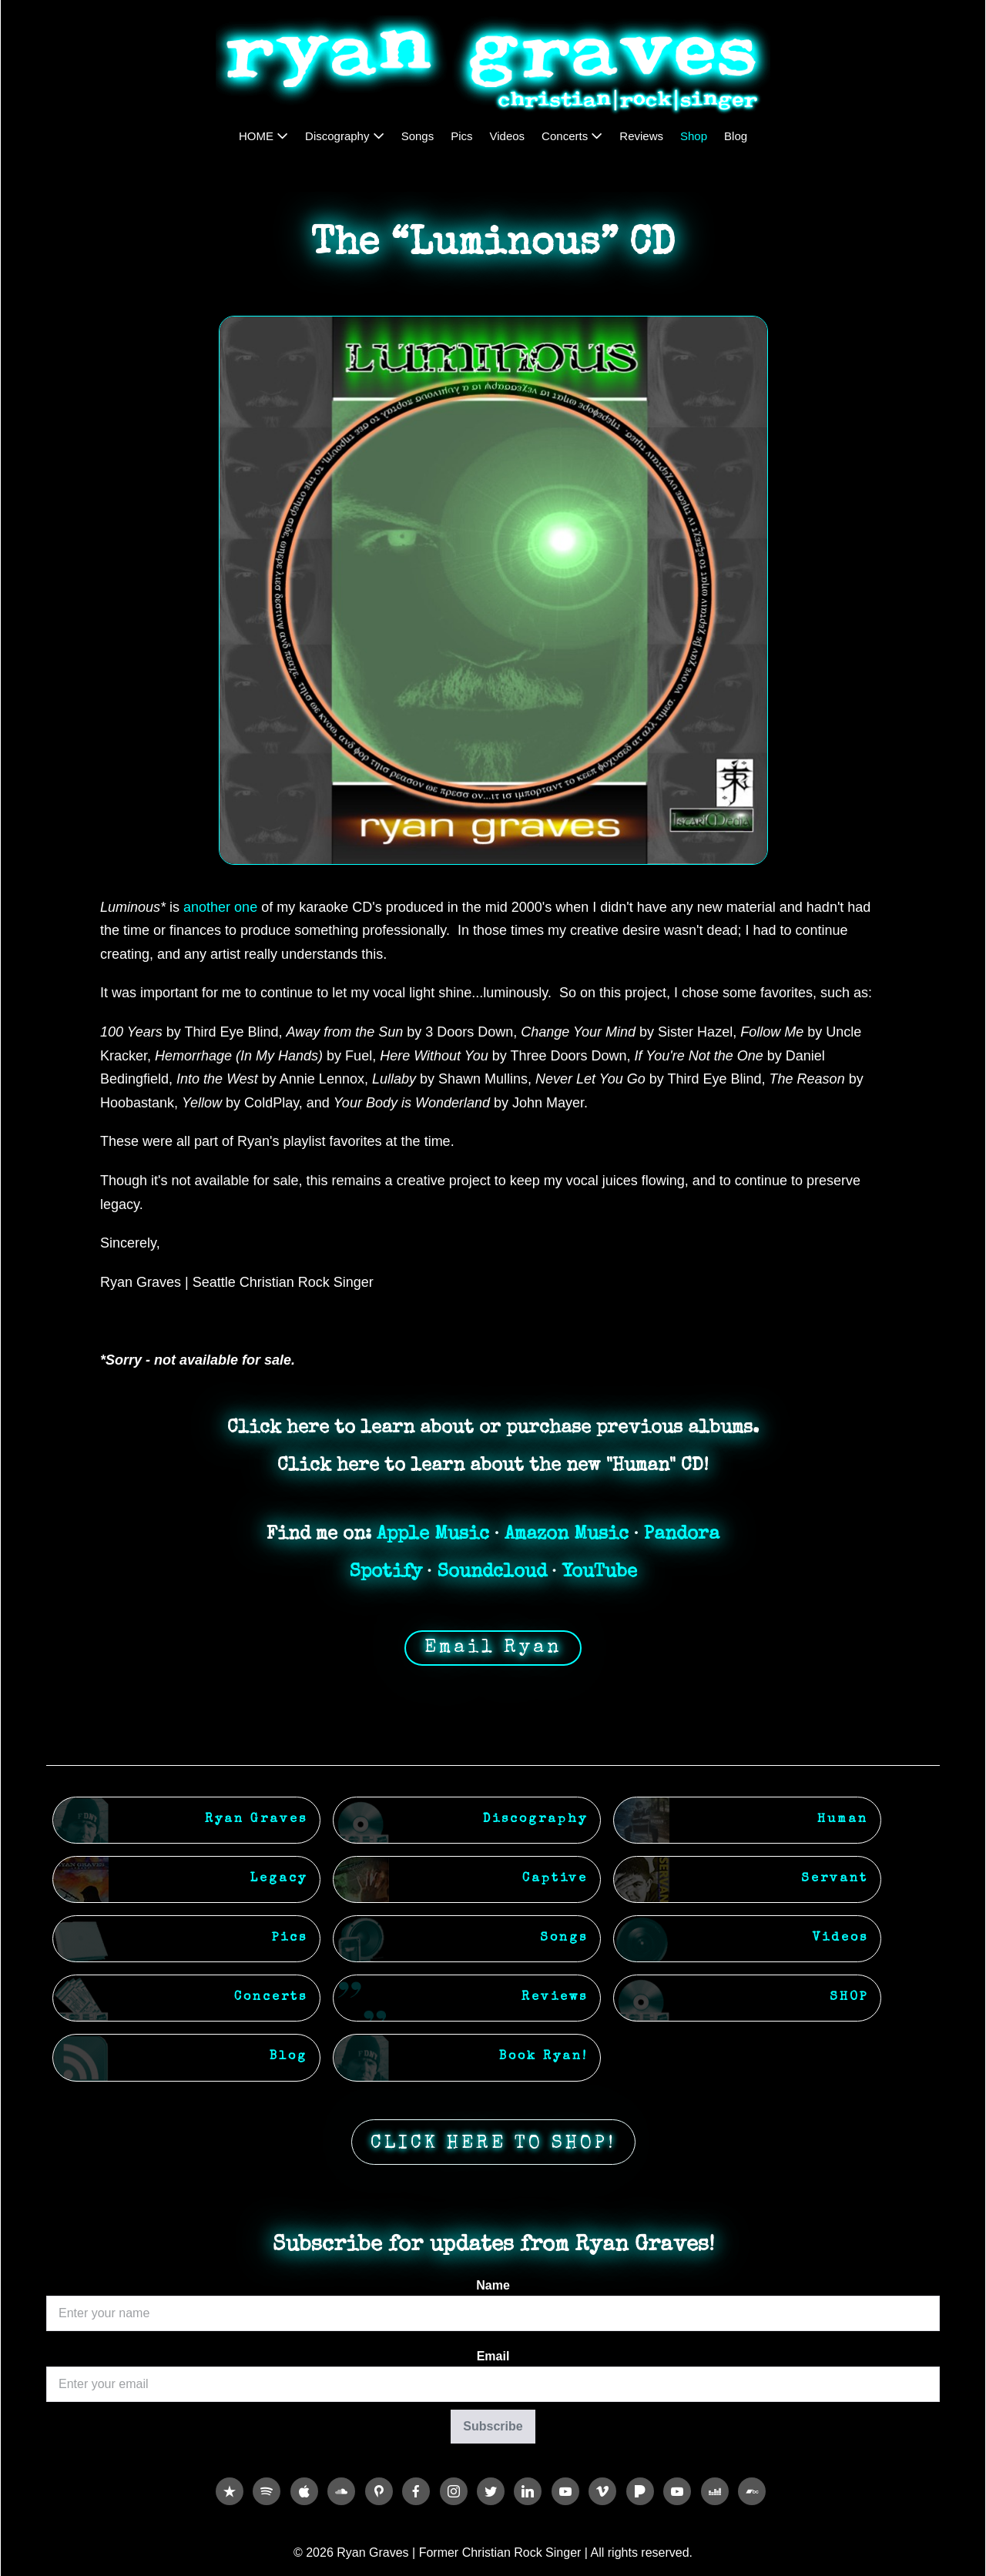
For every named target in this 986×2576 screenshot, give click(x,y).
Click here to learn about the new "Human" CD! (493, 1466)
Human (842, 1820)
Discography (344, 135)
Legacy (278, 1879)
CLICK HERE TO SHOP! (493, 2144)
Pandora (681, 1535)
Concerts (572, 135)
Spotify (386, 1572)
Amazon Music (567, 1535)
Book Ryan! (543, 2057)
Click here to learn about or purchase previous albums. (493, 1428)
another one (220, 907)
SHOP (849, 1997)
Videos (507, 135)
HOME (263, 135)
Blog (735, 135)
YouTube (599, 1572)
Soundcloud (492, 1572)
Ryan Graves (256, 1820)
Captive (555, 1879)
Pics (461, 135)
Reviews (641, 135)
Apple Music (433, 1535)
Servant (834, 1879)
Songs (417, 135)
